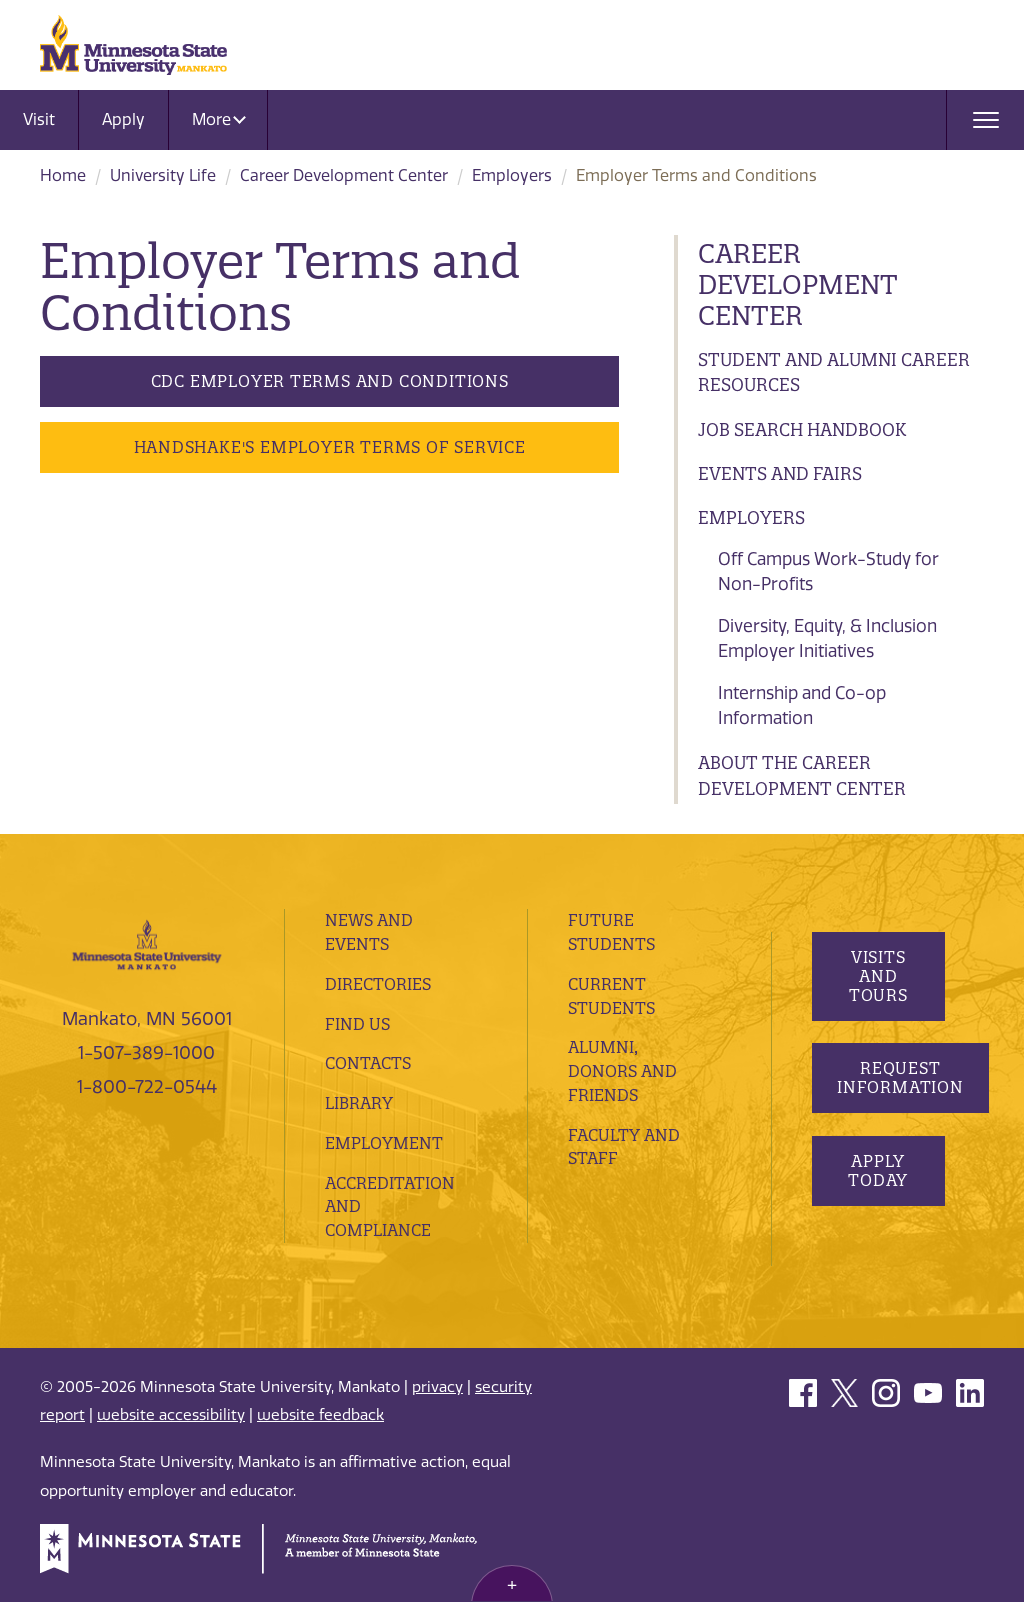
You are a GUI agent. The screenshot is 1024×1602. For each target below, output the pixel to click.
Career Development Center (344, 175)
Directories (378, 984)
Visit (39, 119)
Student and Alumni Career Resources (834, 372)
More (219, 119)
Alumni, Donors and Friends (622, 1071)
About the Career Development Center (802, 775)
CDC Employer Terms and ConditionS (330, 381)
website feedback (320, 1415)
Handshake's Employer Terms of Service (330, 447)
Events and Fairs (780, 473)
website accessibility (171, 1415)
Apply (123, 119)
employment (384, 1143)
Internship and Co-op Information (802, 706)
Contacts (368, 1063)
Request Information (900, 1077)
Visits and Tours (877, 976)
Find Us (357, 1024)
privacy (437, 1387)
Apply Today (878, 1170)
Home (63, 175)
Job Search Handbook (802, 429)
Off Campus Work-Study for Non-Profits (828, 572)
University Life (163, 175)
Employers (512, 175)
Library (359, 1103)
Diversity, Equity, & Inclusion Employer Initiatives (827, 639)
